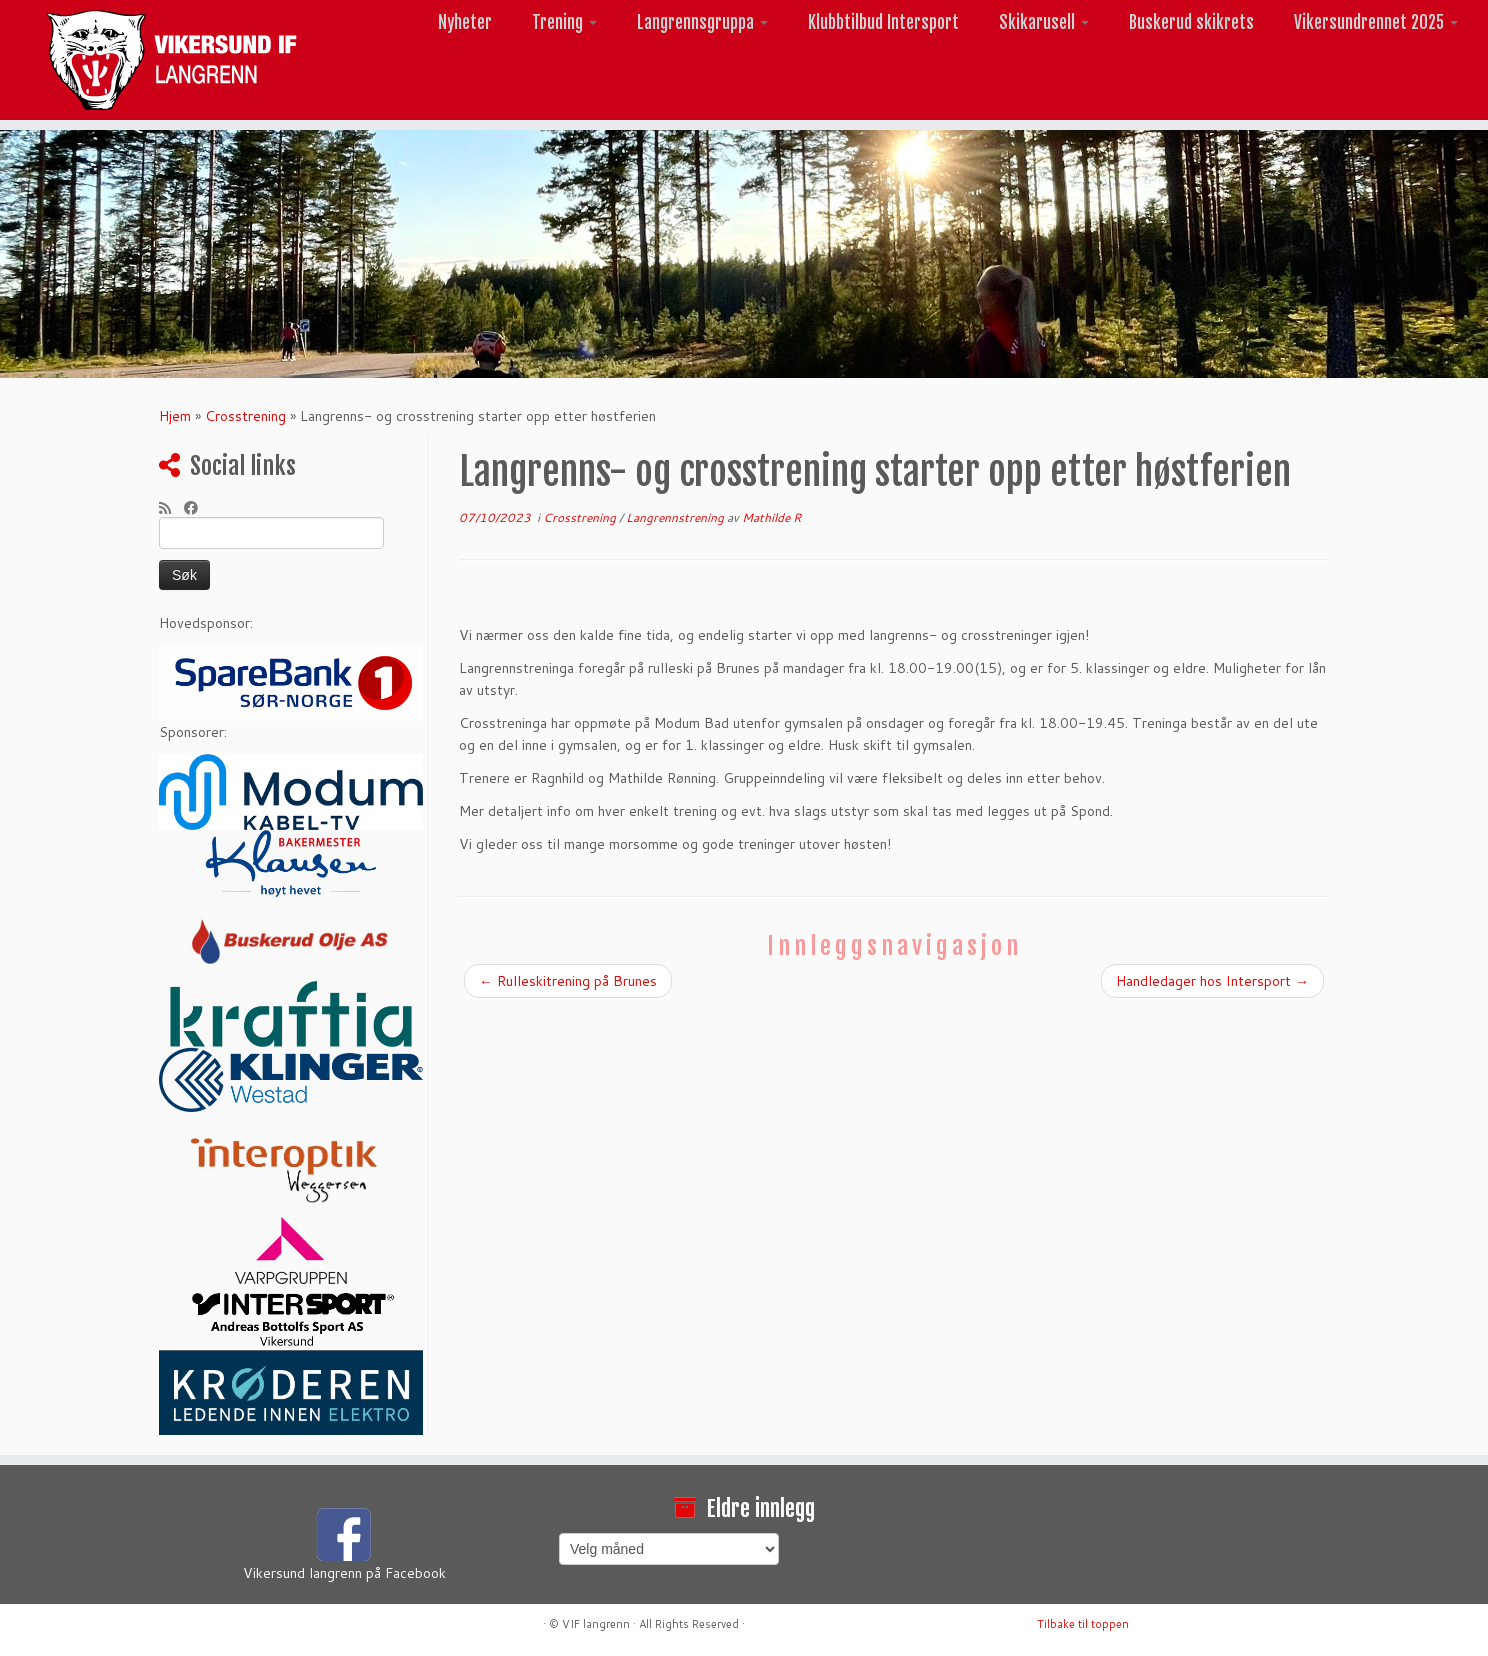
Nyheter (465, 22)
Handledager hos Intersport (1212, 981)
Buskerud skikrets (1191, 22)
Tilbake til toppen (1083, 1624)
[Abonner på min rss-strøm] (171, 508)
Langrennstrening (676, 517)
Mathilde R (771, 517)
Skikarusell (1044, 22)
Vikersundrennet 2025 (1376, 22)
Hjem (175, 416)
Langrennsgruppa (702, 22)
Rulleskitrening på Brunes (568, 981)
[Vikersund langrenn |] (171, 60)
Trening (564, 22)
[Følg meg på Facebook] (197, 508)
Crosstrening (245, 416)
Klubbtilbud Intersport (883, 22)
